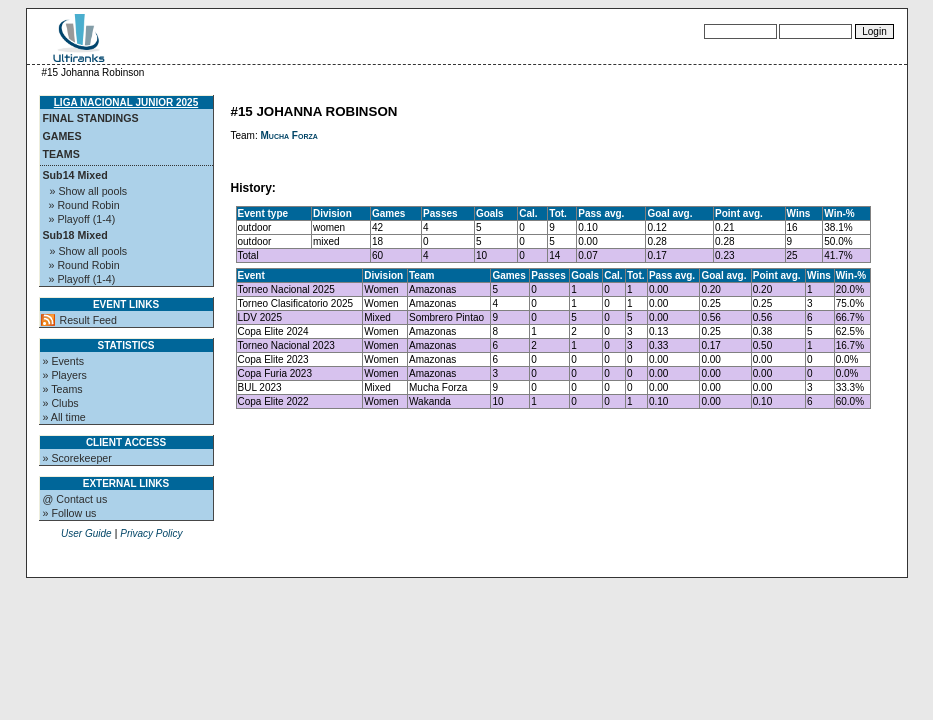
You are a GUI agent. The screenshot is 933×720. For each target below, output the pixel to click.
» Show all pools (89, 191)
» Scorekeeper (77, 458)
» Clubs (61, 403)
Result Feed (88, 320)
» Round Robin (84, 205)
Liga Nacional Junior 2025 (126, 102)
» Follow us (70, 513)
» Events (63, 361)
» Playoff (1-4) (82, 219)
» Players (65, 375)
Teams (61, 154)
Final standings (91, 118)
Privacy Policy (151, 533)
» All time (64, 417)
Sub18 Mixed (75, 235)
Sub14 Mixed (75, 175)
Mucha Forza (289, 135)
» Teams (63, 389)
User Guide (86, 533)
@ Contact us (75, 499)
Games (62, 136)
